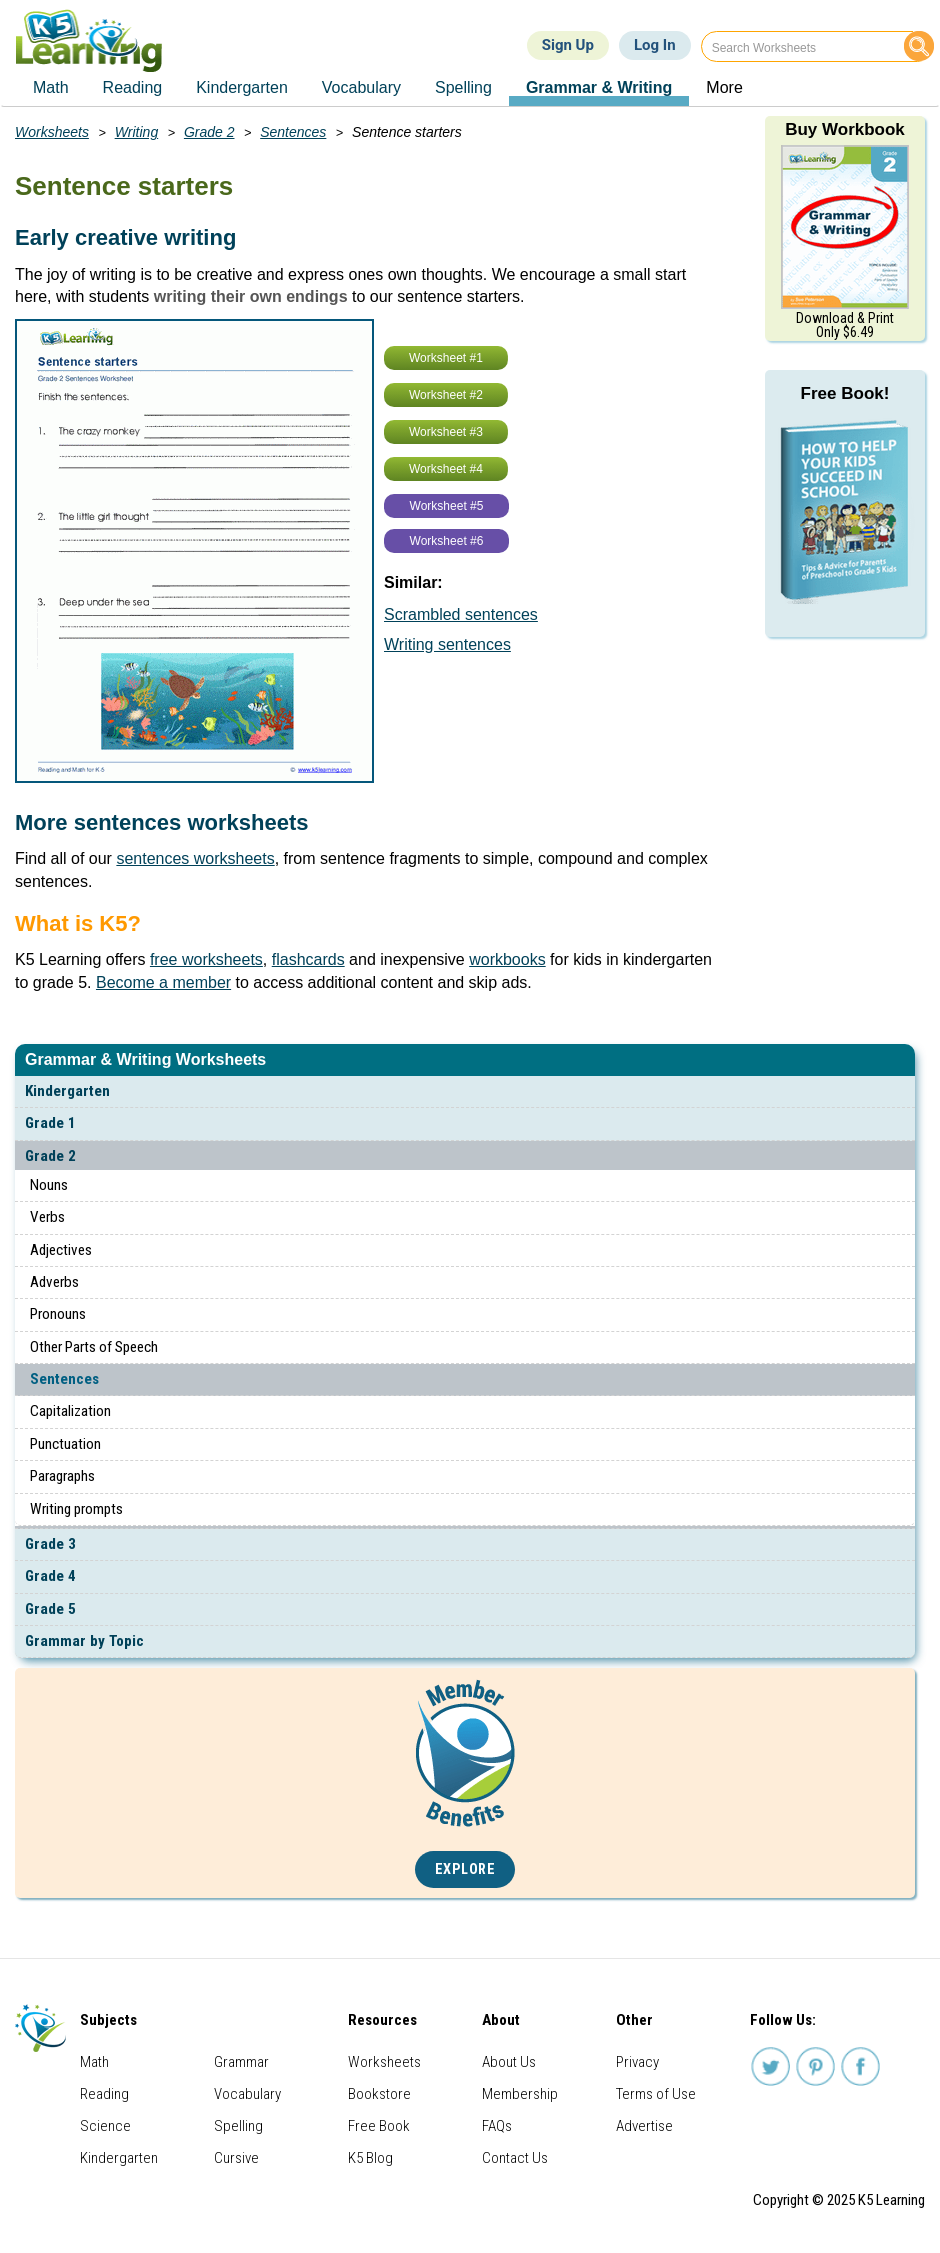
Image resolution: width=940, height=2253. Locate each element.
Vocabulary (247, 2094)
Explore (465, 1869)
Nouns (49, 1185)
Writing (137, 132)
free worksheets (206, 959)
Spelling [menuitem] (463, 87)
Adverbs (54, 1282)
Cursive (236, 2158)
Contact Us (515, 2158)
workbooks (507, 959)
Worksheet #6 (447, 541)
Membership (520, 2094)
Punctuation (65, 1444)
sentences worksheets (195, 858)
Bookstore (379, 2094)
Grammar (241, 2062)
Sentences (64, 1379)
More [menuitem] (724, 87)
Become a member (163, 982)
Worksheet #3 (446, 432)
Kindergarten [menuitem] (242, 87)
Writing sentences (447, 644)
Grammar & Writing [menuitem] (599, 87)
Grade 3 (50, 1544)
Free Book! (845, 393)
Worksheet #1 (446, 358)
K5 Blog (370, 2158)
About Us (509, 2062)
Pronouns (58, 1314)
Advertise (644, 2126)
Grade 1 (50, 1123)
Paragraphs (62, 1476)
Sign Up (568, 45)
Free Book (379, 2126)
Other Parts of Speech (94, 1347)
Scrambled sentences (461, 614)
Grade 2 (50, 1156)
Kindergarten (67, 1091)
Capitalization (70, 1411)
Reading (104, 2094)
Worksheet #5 (447, 506)
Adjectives (61, 1250)
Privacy (637, 2062)
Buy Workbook (845, 129)
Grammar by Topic (84, 1641)
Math (94, 2062)
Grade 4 (50, 1576)
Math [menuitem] (51, 87)
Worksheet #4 (446, 469)
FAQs (497, 2126)
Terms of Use (656, 2094)
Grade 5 (50, 1609)
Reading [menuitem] (133, 87)
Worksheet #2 (446, 395)
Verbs (47, 1217)
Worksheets (52, 132)
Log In (655, 45)
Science (105, 2126)
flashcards (308, 959)
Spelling (238, 2126)
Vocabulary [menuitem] (361, 87)
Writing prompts (76, 1509)
